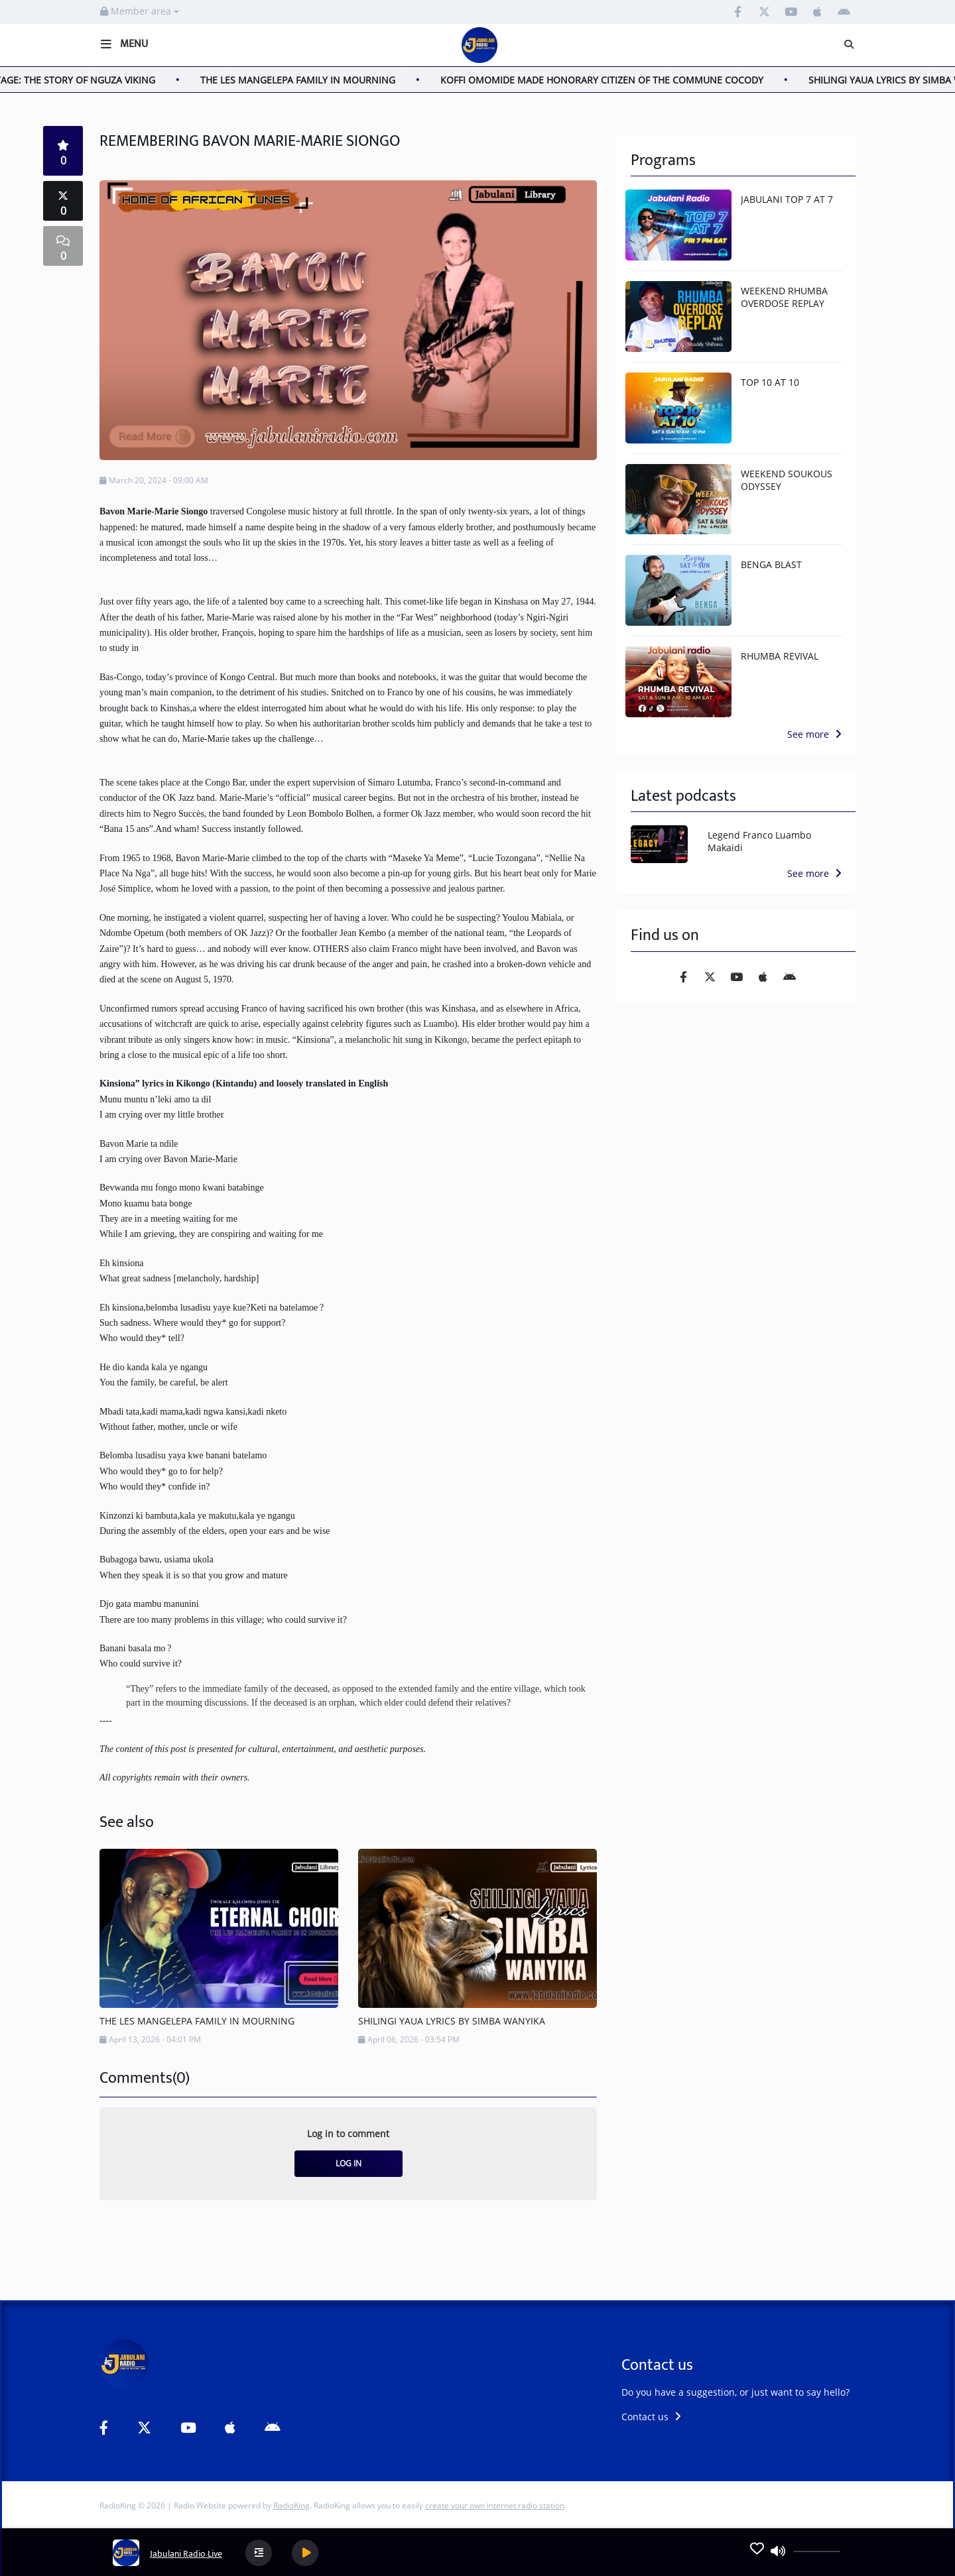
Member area (139, 11)
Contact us (651, 2416)
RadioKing (291, 2505)
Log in (348, 2163)
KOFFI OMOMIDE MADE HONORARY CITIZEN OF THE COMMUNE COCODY (613, 80)
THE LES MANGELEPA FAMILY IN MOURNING (309, 80)
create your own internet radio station (494, 2505)
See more (814, 734)
